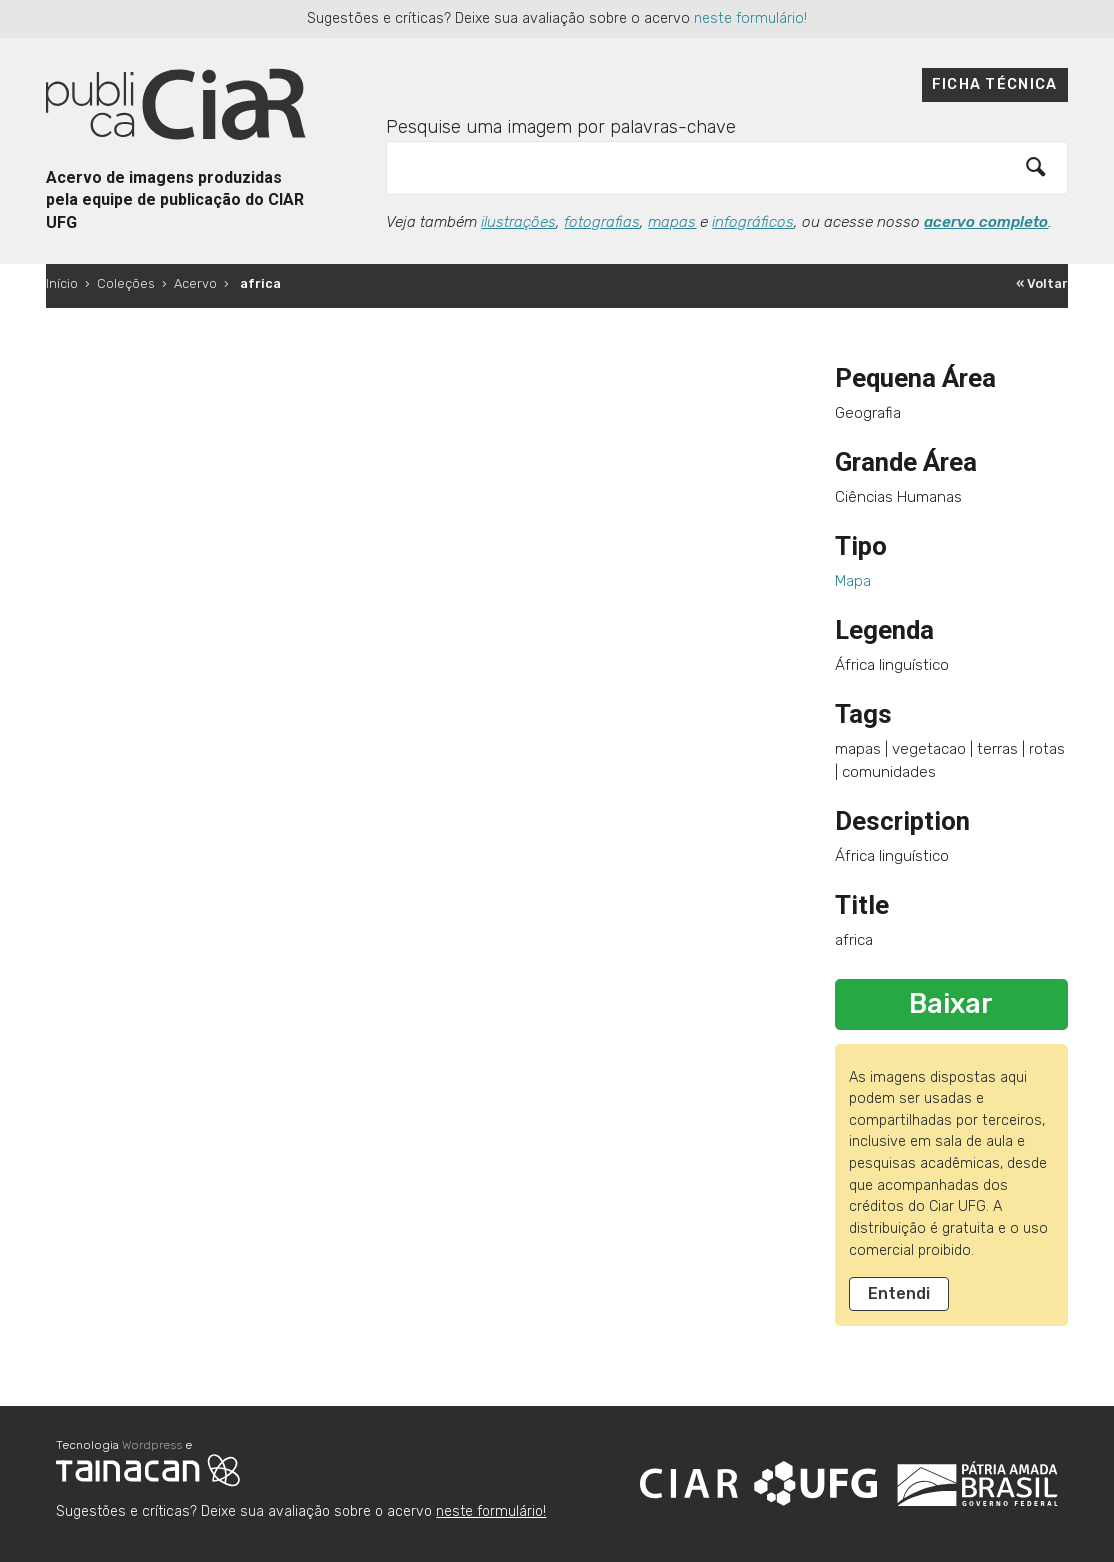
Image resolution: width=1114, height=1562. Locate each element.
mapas (672, 222)
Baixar (951, 1004)
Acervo (195, 283)
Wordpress (152, 1445)
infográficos (753, 222)
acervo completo (986, 222)
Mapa (853, 581)
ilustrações (518, 222)
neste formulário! (750, 18)
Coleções (126, 283)
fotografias (602, 222)
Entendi (899, 1293)
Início (62, 283)
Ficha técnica (995, 84)
